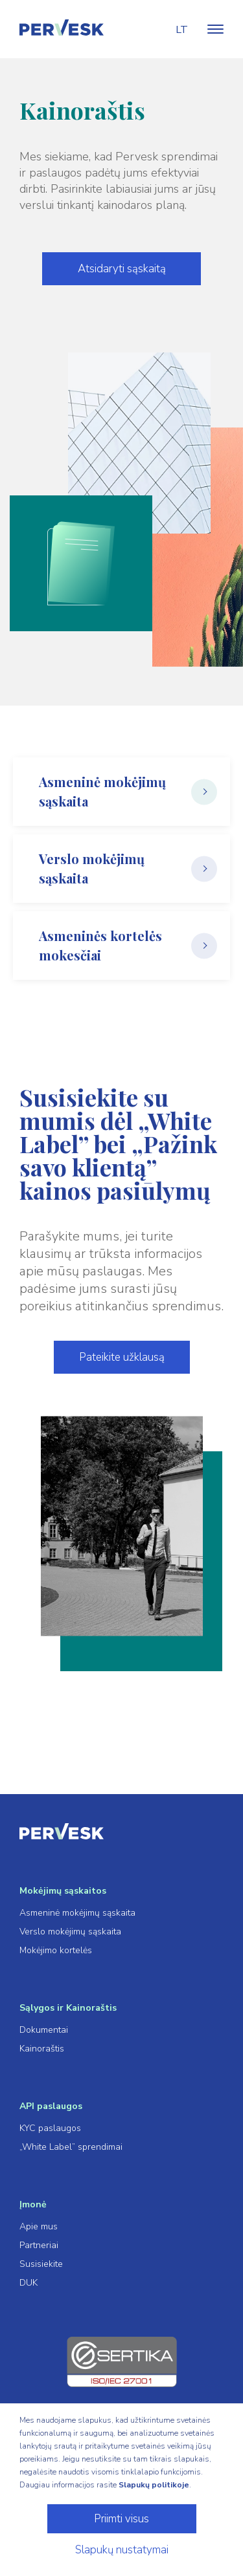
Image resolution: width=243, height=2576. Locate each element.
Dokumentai (43, 2030)
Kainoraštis (41, 2048)
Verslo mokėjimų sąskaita (70, 1931)
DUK (28, 2283)
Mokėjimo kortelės (55, 1950)
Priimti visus (121, 2518)
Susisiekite (41, 2264)
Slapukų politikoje (154, 2485)
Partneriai (38, 2245)
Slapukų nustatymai (121, 2549)
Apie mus (38, 2226)
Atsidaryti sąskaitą (122, 268)
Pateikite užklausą (122, 1357)
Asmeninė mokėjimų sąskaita (77, 1913)
